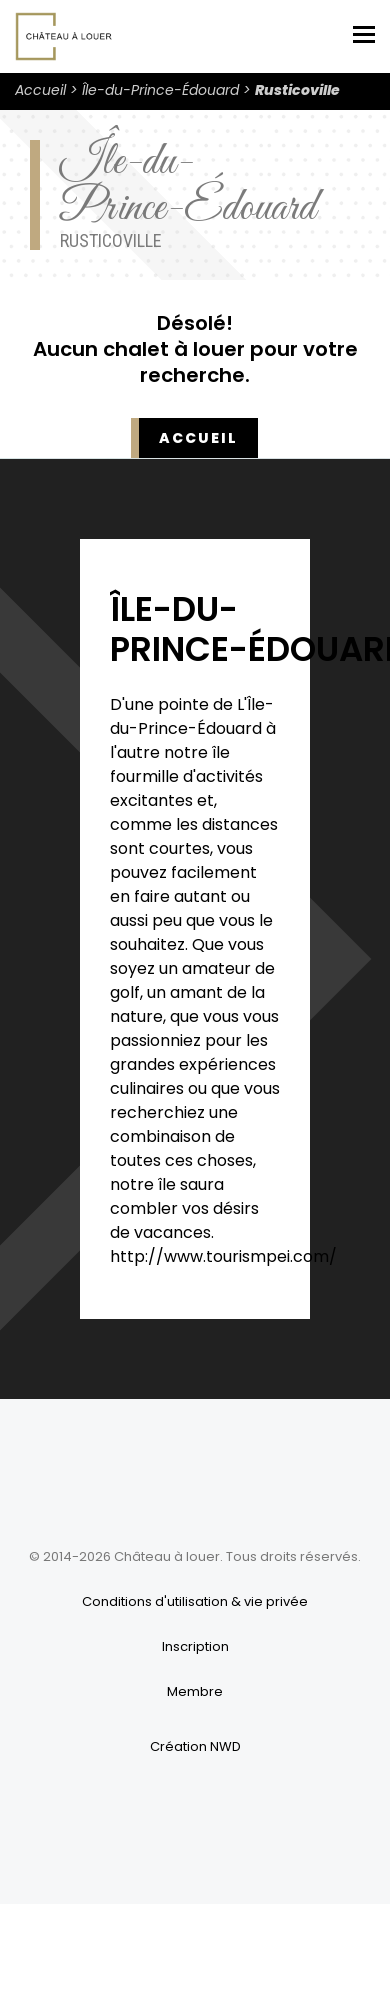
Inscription (195, 1646)
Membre (195, 1691)
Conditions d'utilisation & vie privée (195, 1601)
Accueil (40, 90)
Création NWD (195, 1746)
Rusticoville (297, 90)
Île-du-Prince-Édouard (160, 90)
